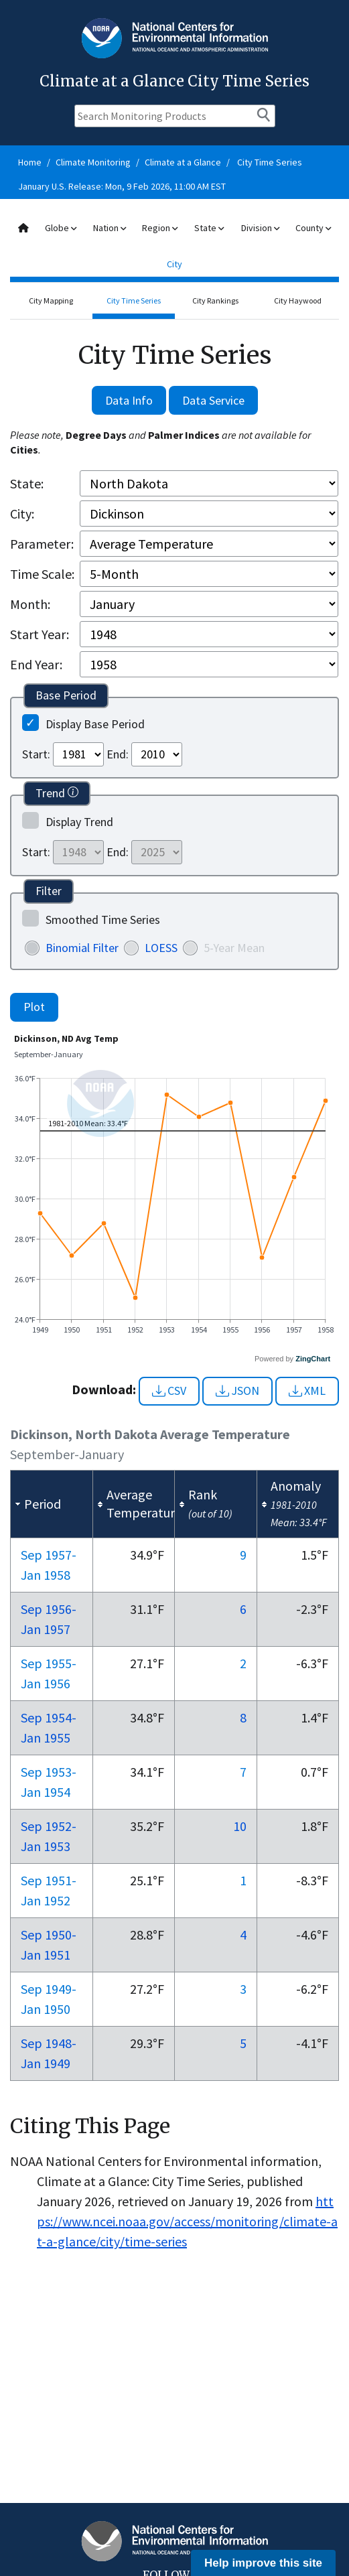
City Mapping (51, 300)
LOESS (161, 947)
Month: (30, 604)
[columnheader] (52, 1504)
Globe (60, 228)
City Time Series (269, 162)
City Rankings (215, 300)
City (174, 264)
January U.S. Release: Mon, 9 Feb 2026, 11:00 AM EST (122, 186)
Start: (36, 754)
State (209, 228)
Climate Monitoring (93, 162)
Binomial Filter (82, 947)
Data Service (213, 400)
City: (22, 513)
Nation (109, 228)
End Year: (36, 664)
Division (260, 228)
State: (27, 483)
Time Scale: (42, 573)
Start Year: (39, 634)
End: (118, 754)
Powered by (292, 1359)
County (313, 228)
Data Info (129, 400)
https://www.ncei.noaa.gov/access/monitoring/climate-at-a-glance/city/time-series (187, 2221)
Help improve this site (263, 2563)
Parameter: (42, 543)
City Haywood (298, 300)
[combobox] (174, 246)
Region (160, 228)
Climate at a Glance (183, 162)
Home (30, 162)
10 (240, 1826)
